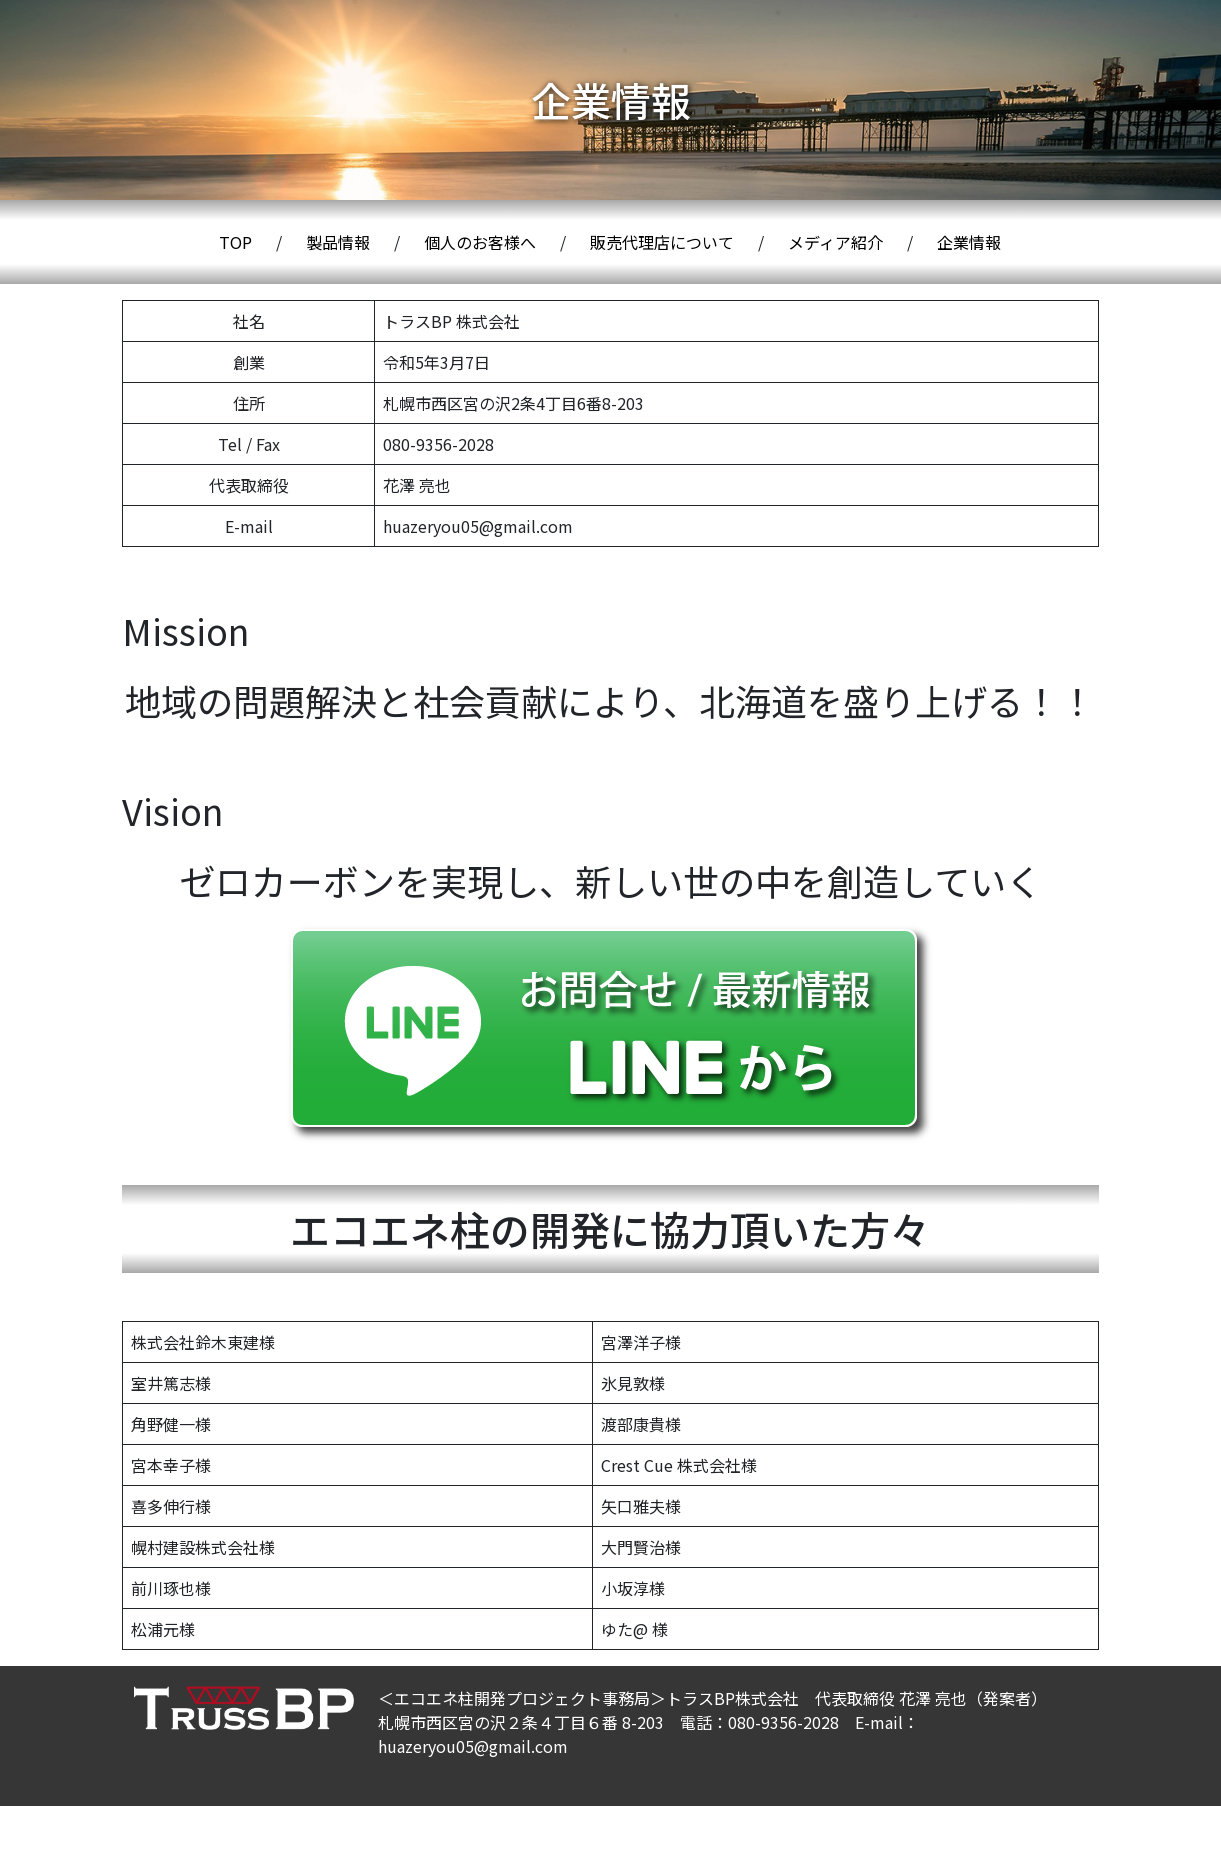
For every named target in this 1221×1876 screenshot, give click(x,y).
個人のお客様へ (480, 242)
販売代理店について (662, 242)
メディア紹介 (835, 242)
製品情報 (338, 242)
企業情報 (969, 242)
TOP (235, 242)
